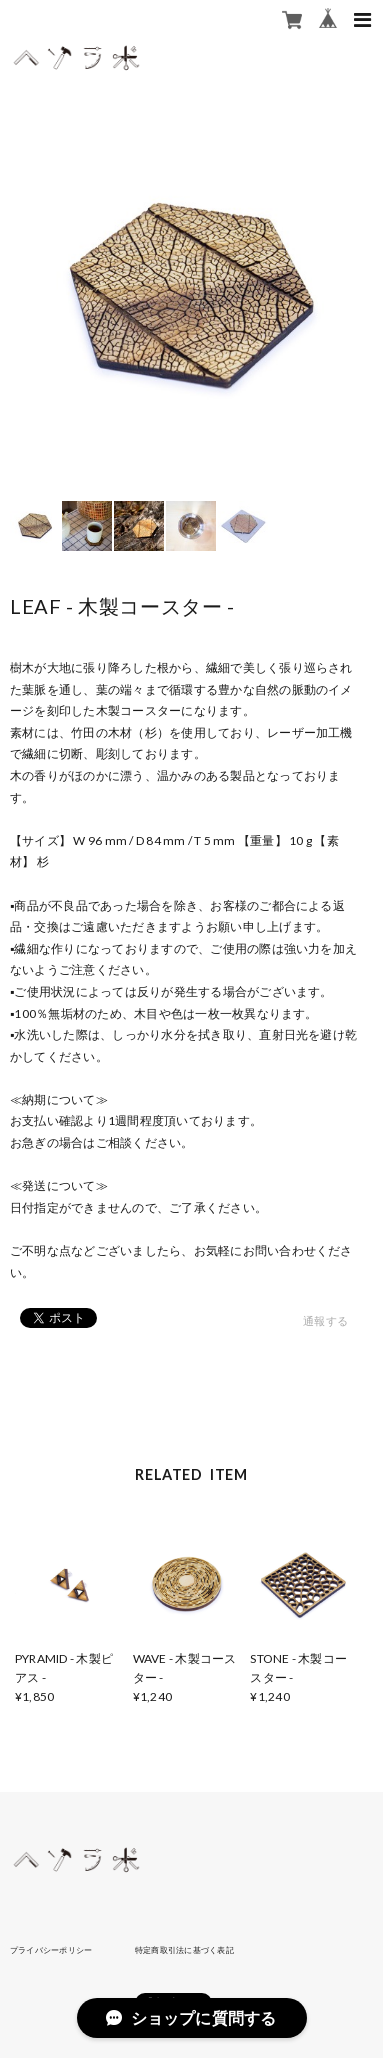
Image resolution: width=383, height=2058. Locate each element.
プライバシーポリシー (51, 1950)
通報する (325, 1320)
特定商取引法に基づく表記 (184, 1950)
